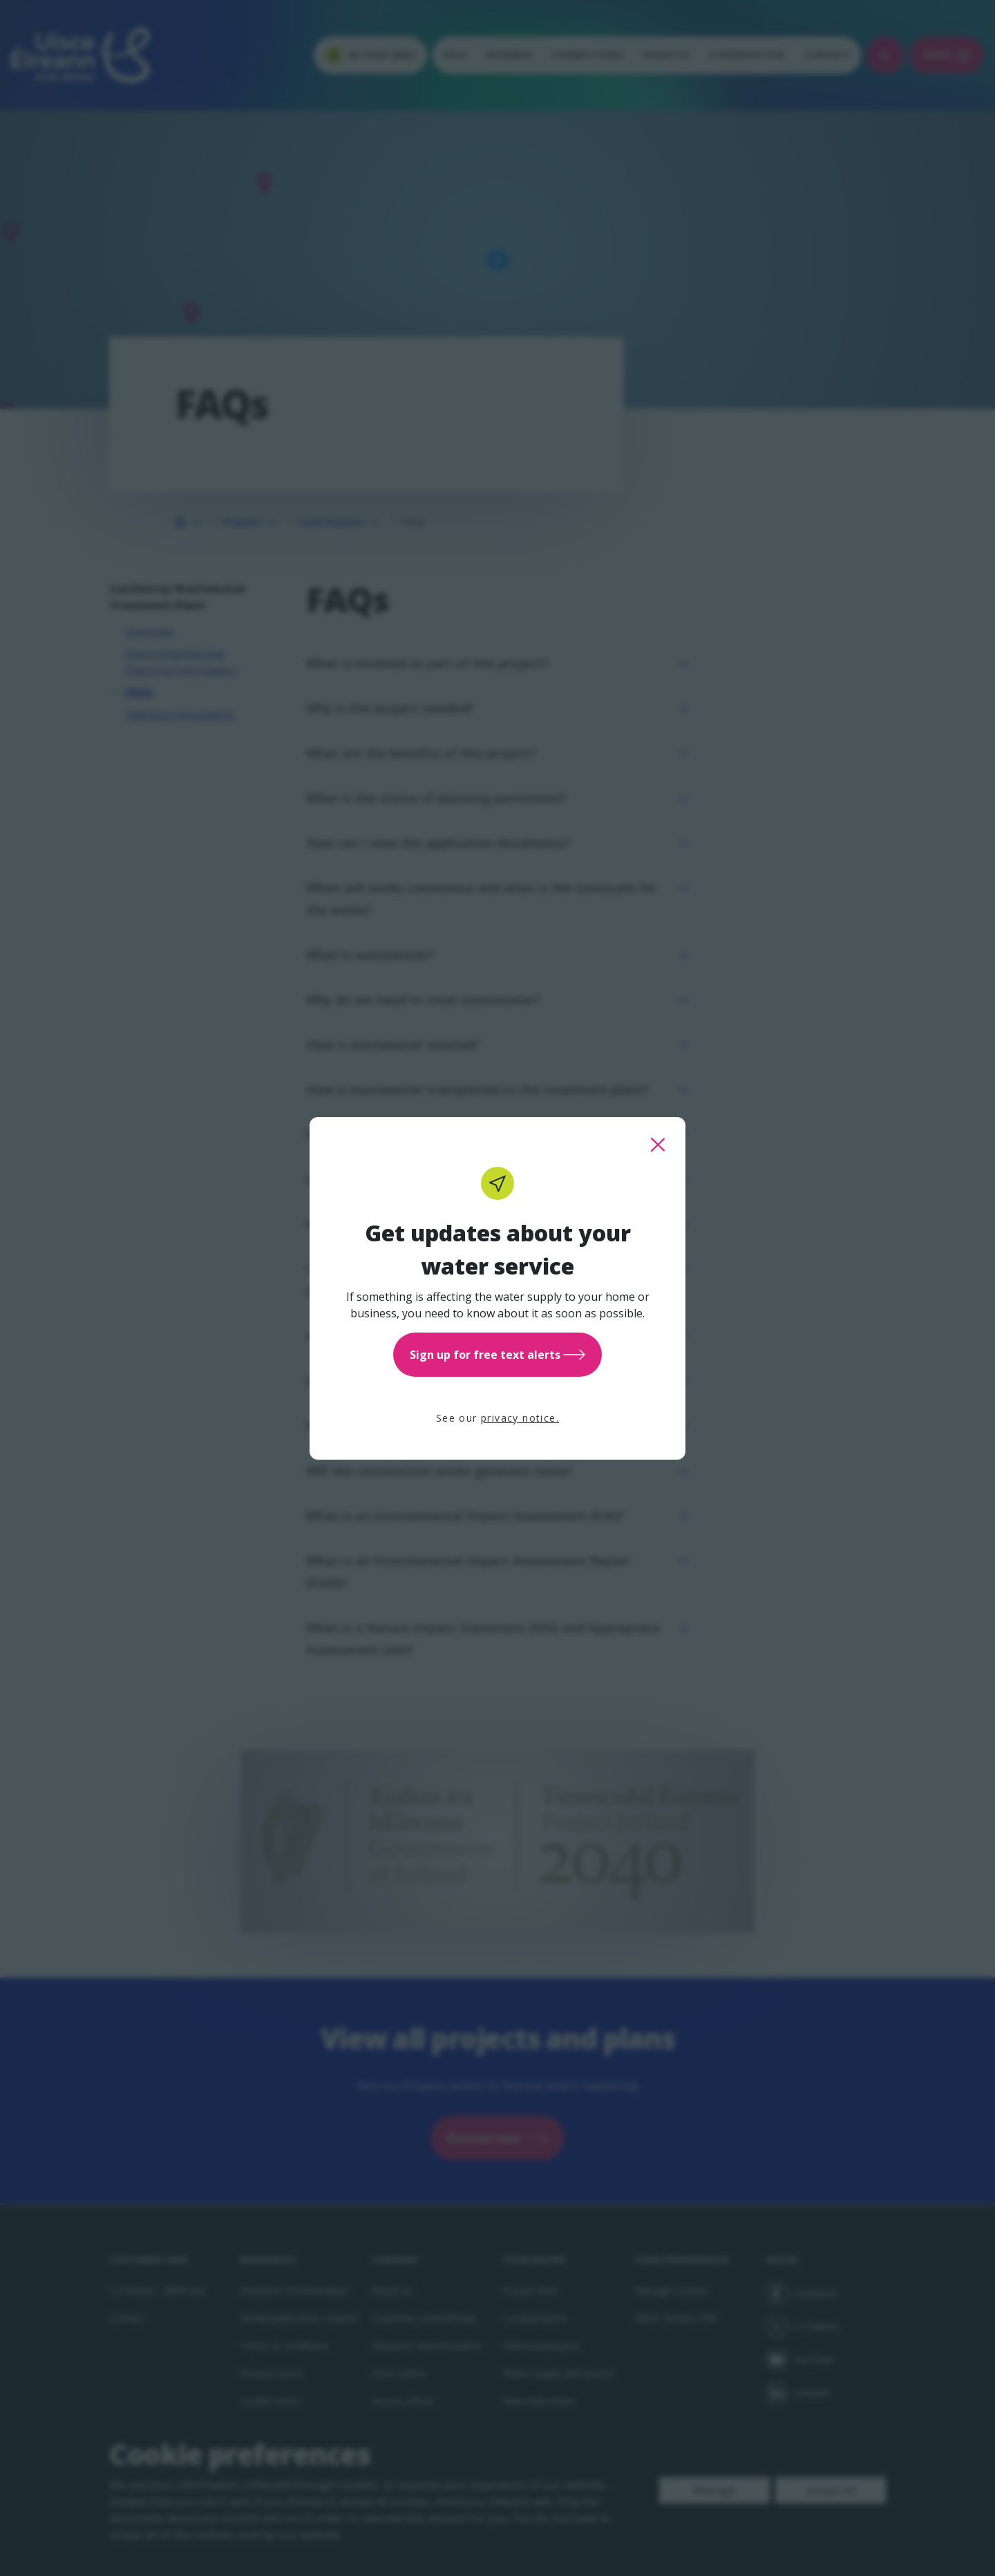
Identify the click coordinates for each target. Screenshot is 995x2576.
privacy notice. (520, 1417)
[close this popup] (657, 1144)
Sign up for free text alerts (497, 1354)
